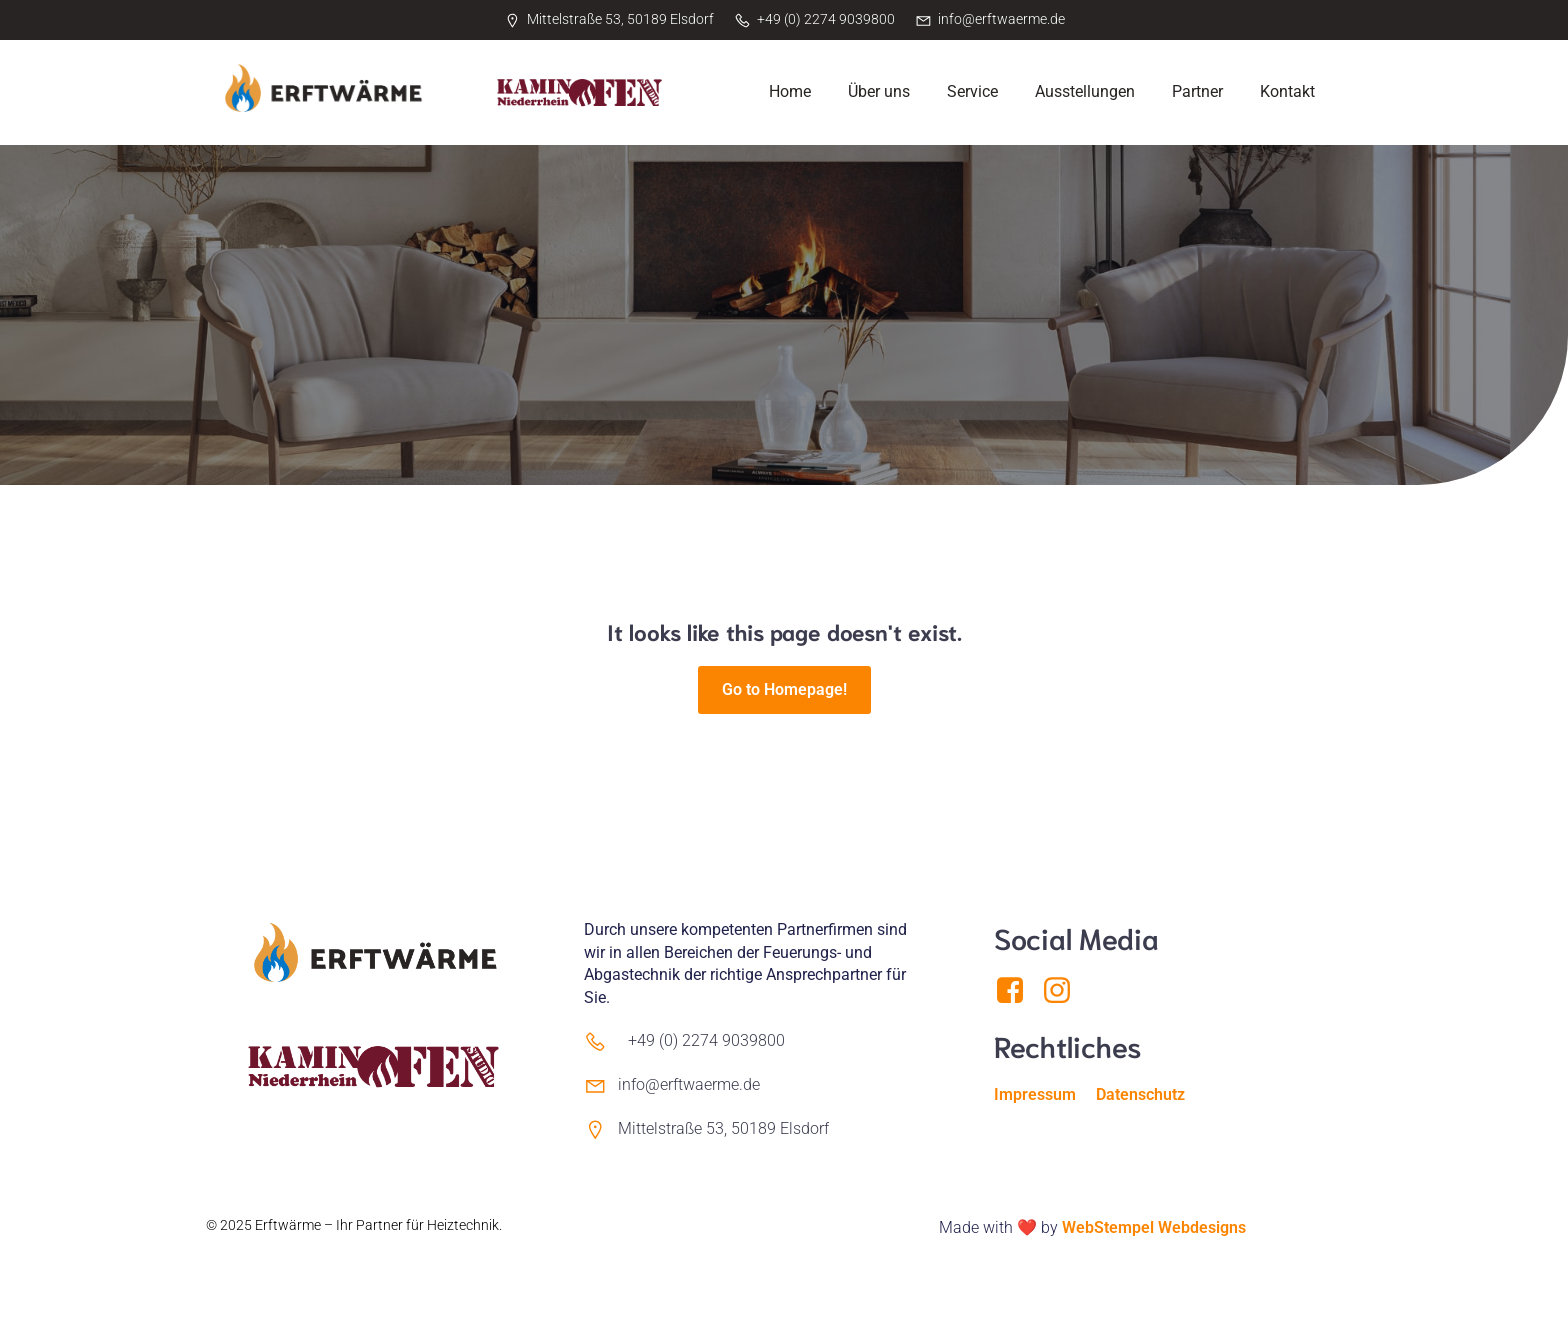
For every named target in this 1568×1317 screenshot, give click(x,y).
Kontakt (1287, 91)
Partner (1197, 91)
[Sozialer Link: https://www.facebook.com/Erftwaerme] (1017, 991)
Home (790, 91)
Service (972, 91)
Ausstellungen (1085, 91)
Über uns (879, 91)
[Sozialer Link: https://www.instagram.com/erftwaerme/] (1064, 991)
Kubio (224, 1246)
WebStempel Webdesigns (1154, 1227)
